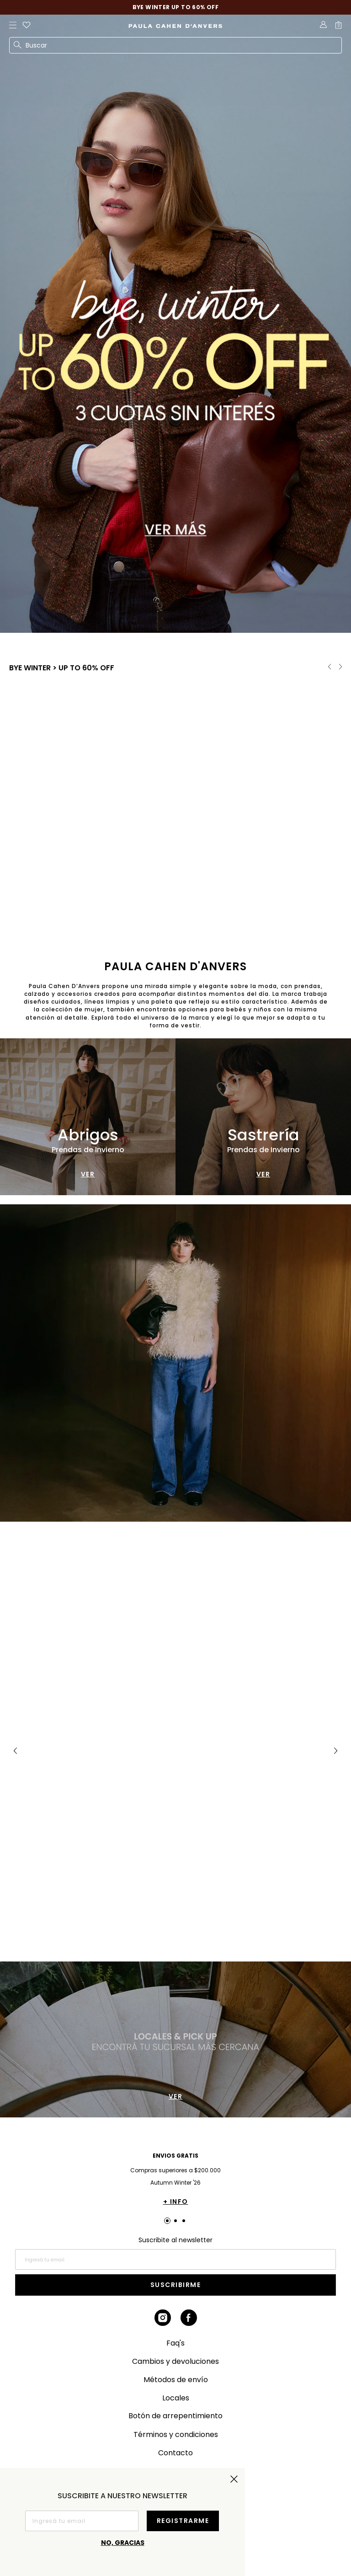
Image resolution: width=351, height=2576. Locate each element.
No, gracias (122, 2542)
